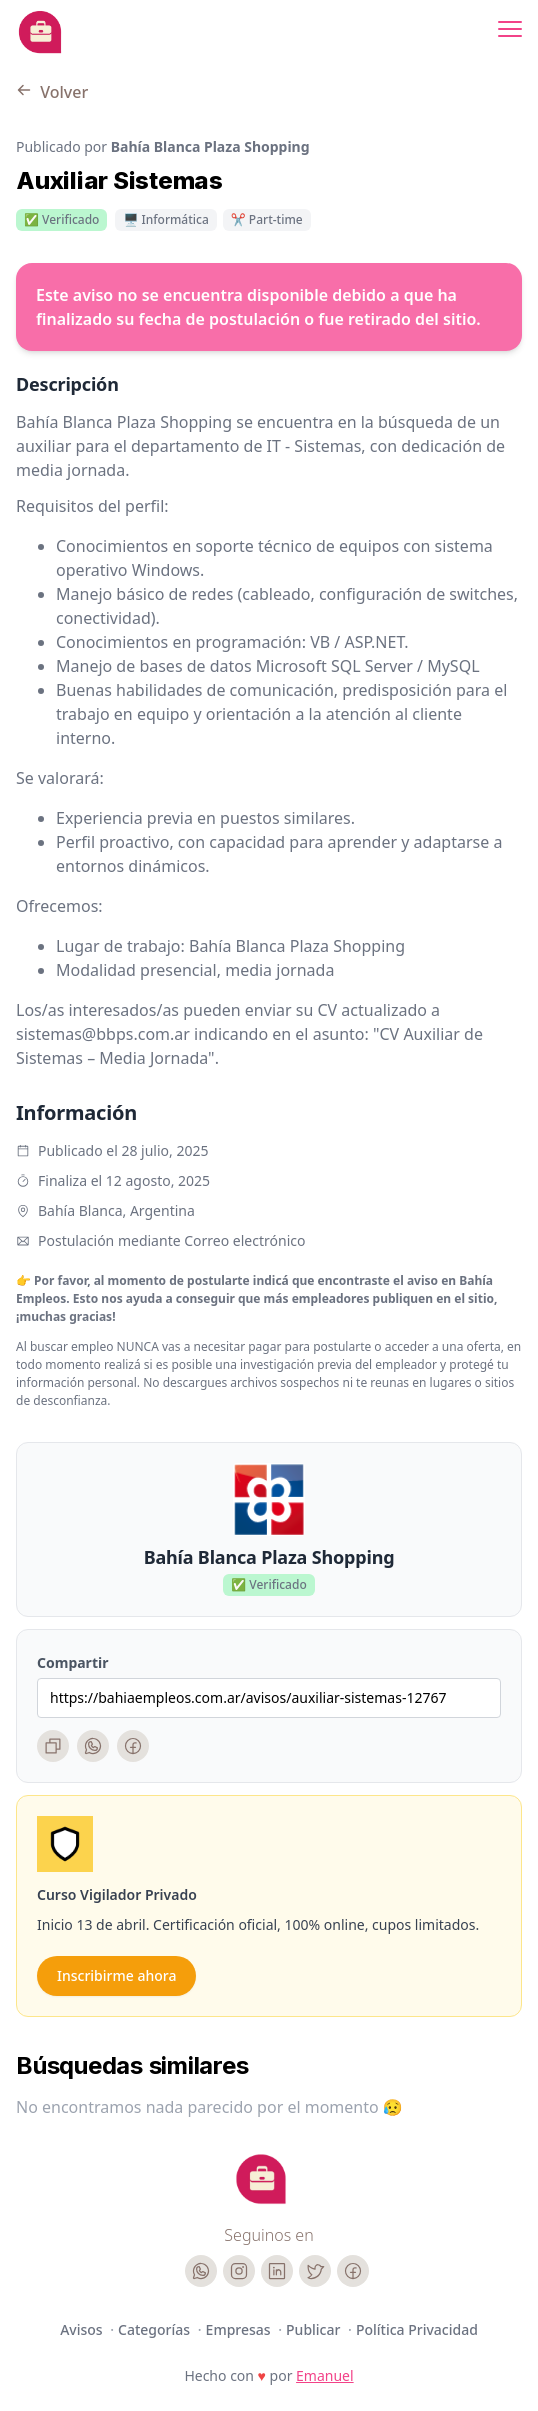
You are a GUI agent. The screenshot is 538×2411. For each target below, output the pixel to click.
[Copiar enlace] (53, 1746)
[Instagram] (239, 2271)
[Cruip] (261, 2179)
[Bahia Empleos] (40, 32)
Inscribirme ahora (116, 1975)
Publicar (315, 2329)
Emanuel (325, 2375)
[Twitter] (315, 2271)
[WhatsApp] (93, 1746)
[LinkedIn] (277, 2271)
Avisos (83, 2329)
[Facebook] (133, 1746)
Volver (52, 92)
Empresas (240, 2329)
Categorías (156, 2329)
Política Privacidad (417, 2329)
